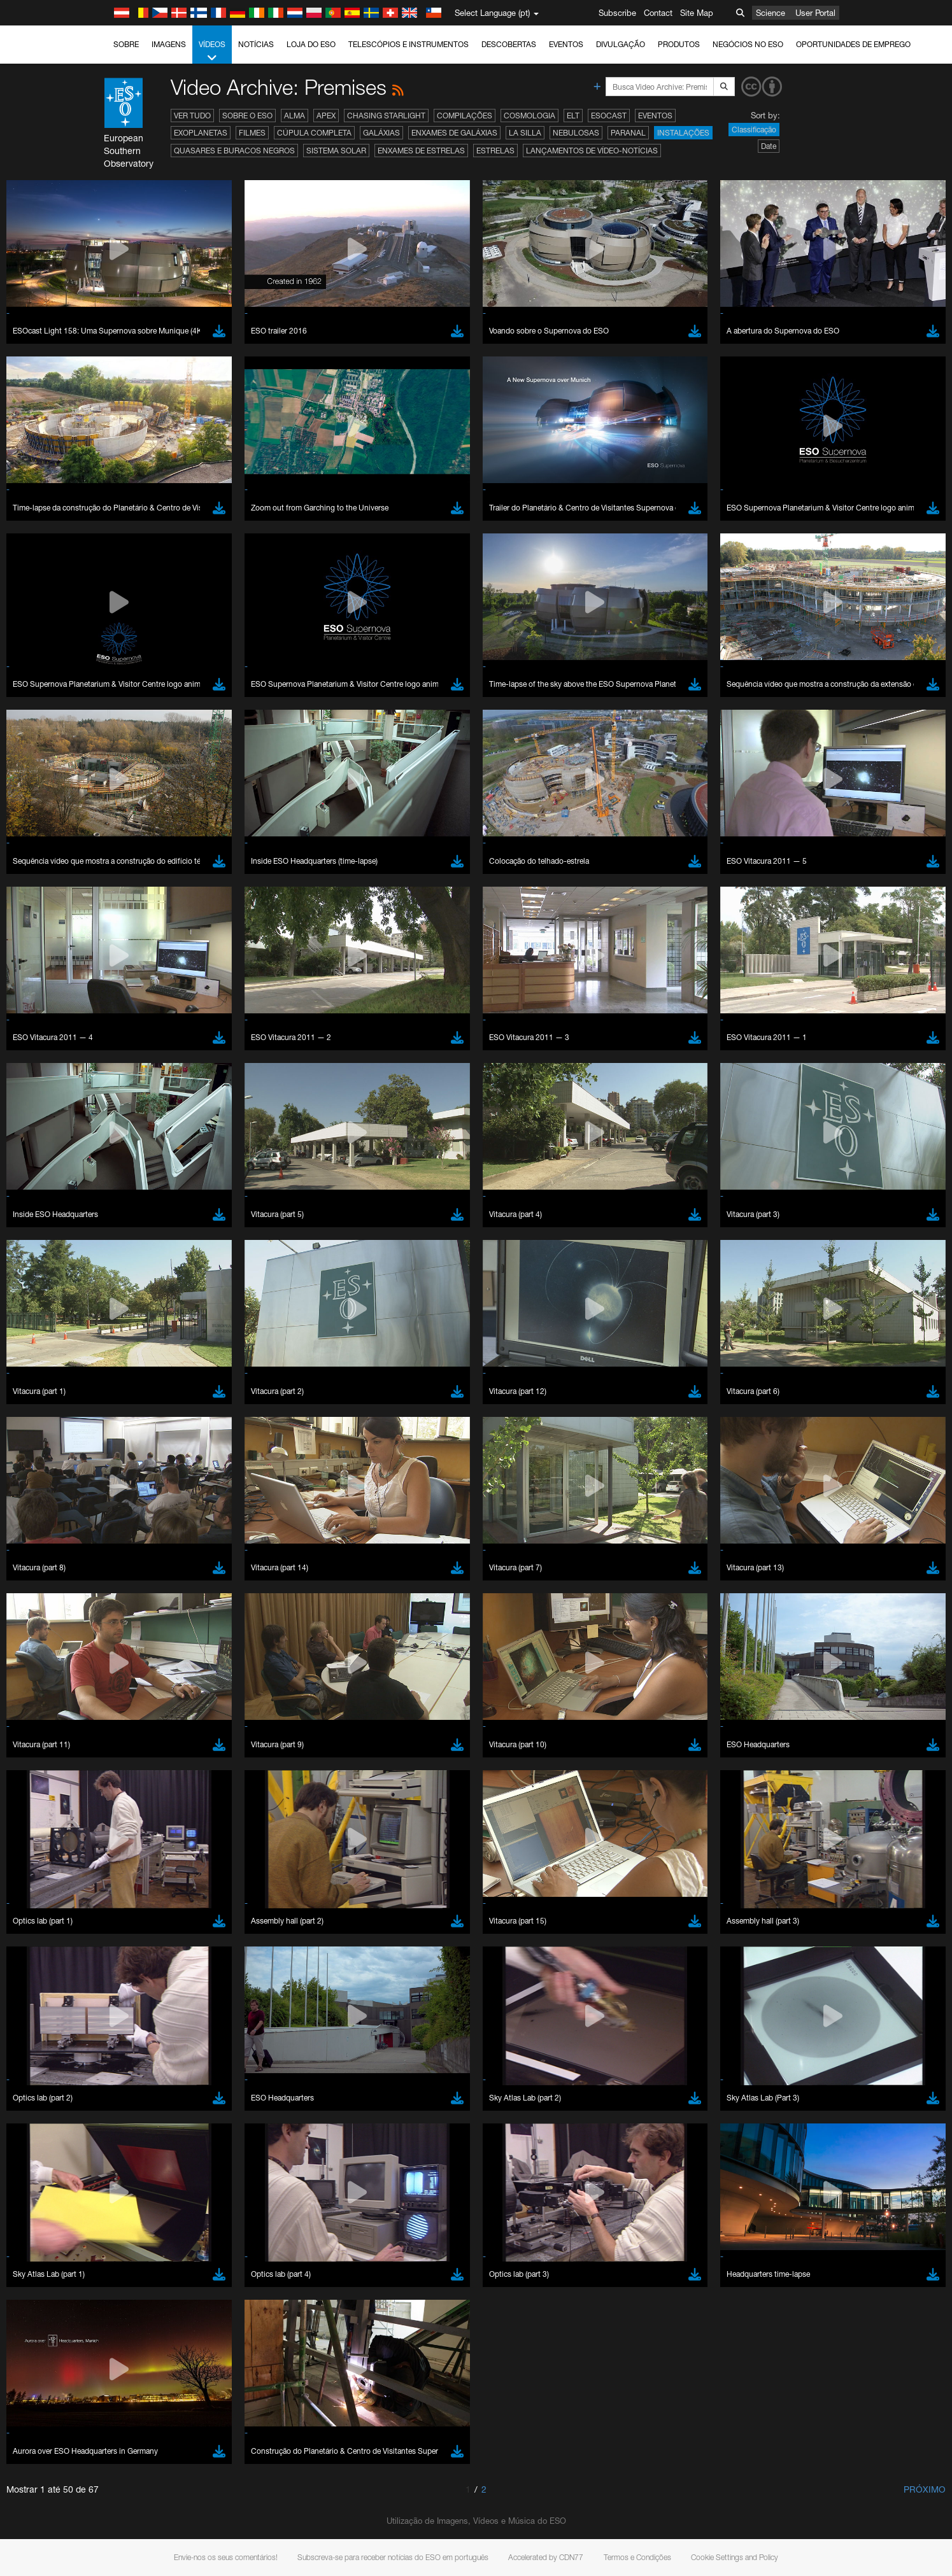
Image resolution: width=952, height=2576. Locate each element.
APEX (326, 115)
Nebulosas (576, 132)
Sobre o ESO (247, 115)
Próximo (925, 2489)
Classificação (754, 129)
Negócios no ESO (748, 44)
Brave (144, 1624)
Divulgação (620, 44)
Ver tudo (192, 115)
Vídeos (212, 51)
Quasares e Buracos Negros (234, 150)
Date (768, 146)
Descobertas (508, 44)
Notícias (256, 44)
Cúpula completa (314, 132)
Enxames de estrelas (421, 150)
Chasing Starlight (386, 115)
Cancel (198, 1859)
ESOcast (609, 115)
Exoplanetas (200, 132)
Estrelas (495, 150)
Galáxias (381, 132)
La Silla (525, 132)
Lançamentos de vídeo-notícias (592, 150)
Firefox (145, 1659)
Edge (143, 1647)
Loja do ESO (311, 44)
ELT (573, 115)
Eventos (566, 44)
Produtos (679, 44)
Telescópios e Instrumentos (408, 44)
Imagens (169, 44)
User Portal (815, 13)
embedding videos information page (171, 1426)
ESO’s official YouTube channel (395, 1402)
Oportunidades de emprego (853, 44)
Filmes (252, 132)
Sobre (126, 44)
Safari (143, 1671)
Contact (658, 13)
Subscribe (617, 13)
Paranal (628, 132)
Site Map (696, 13)
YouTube (123, 1402)
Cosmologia (529, 115)
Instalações (683, 132)
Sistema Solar (336, 150)
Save (136, 1859)
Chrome (148, 1636)
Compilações (464, 115)
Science (770, 13)
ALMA (294, 115)
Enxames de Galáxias (454, 132)
